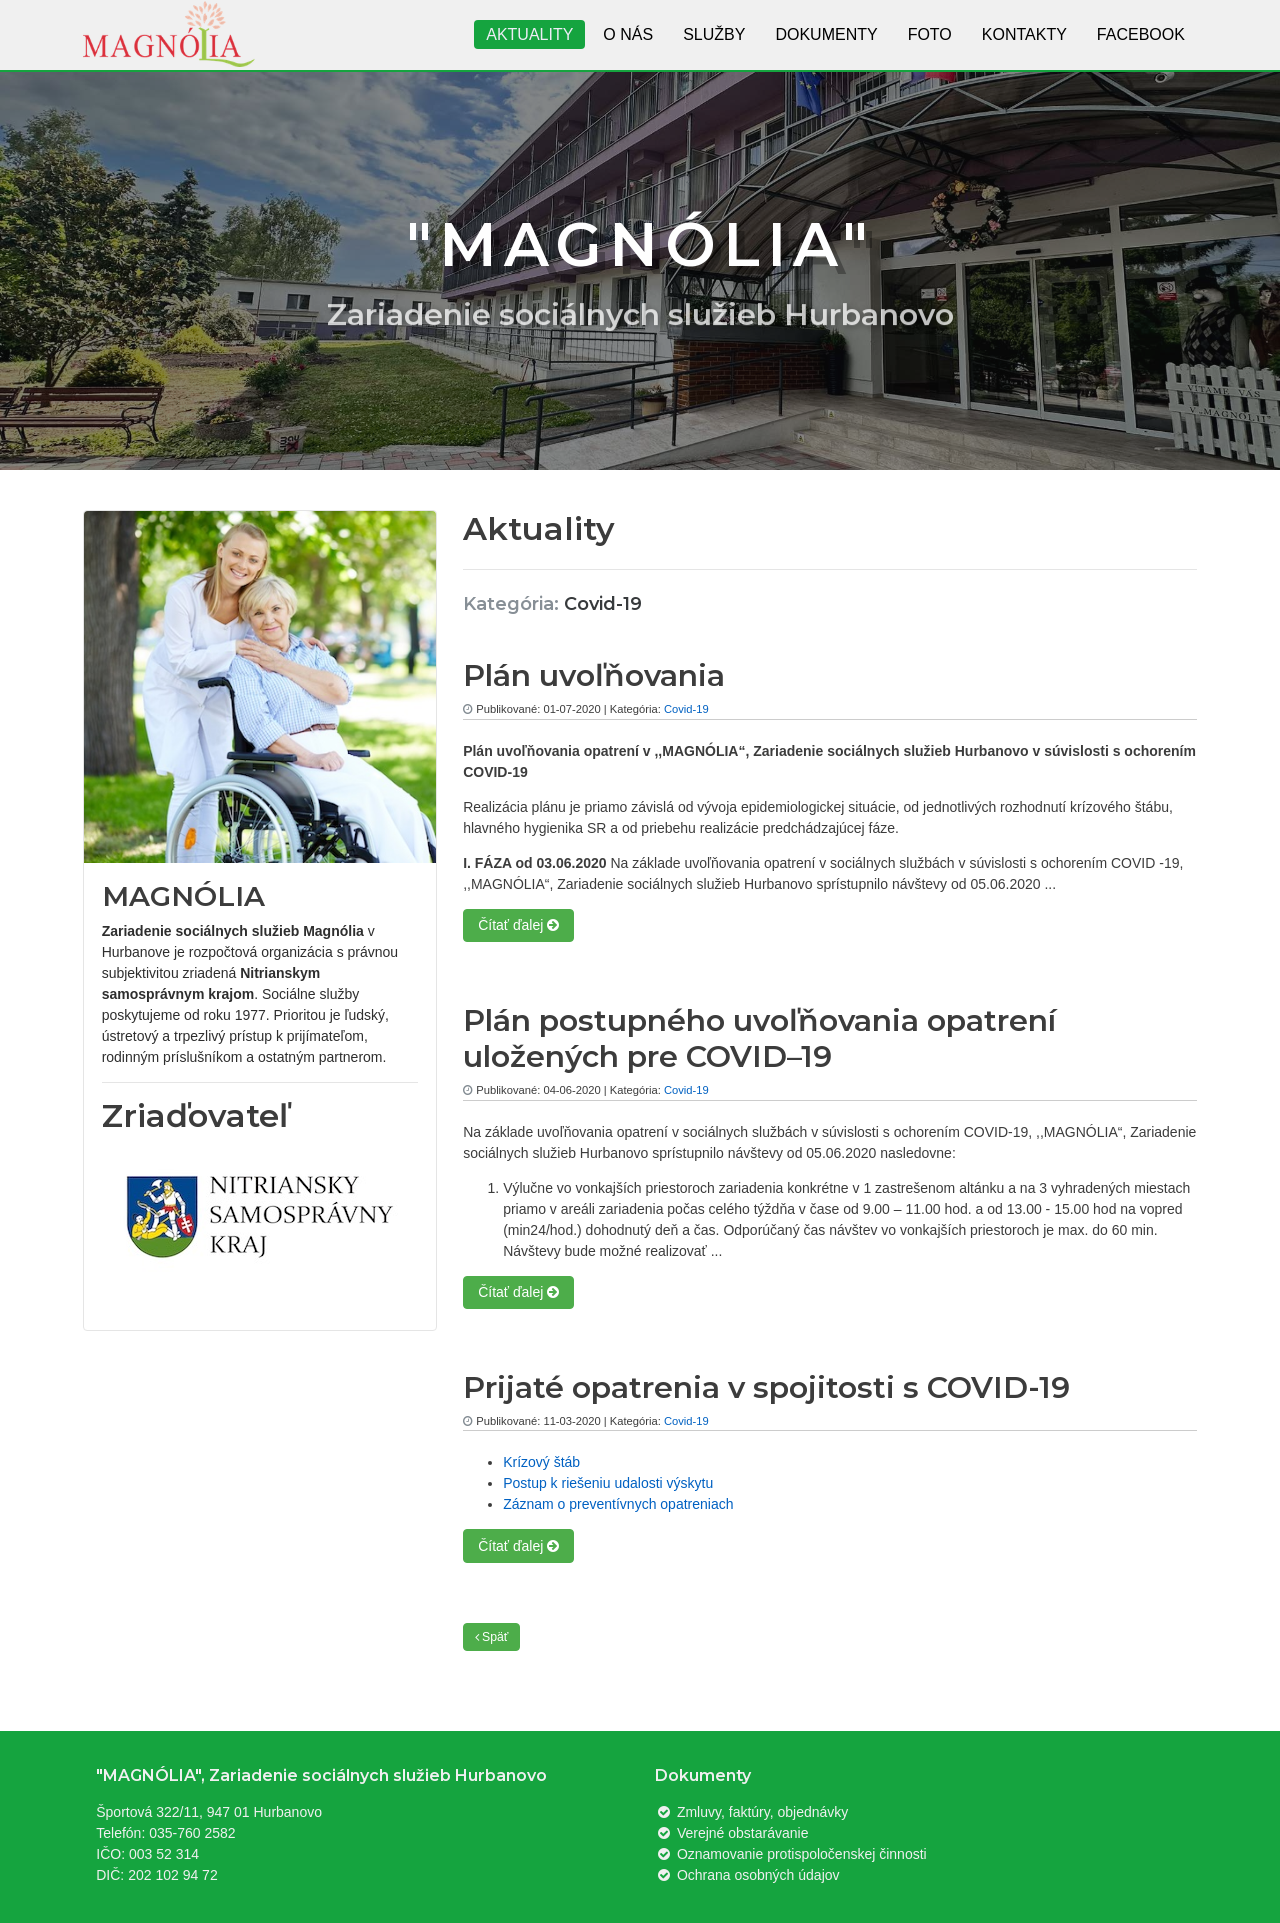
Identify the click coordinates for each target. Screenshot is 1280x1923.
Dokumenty (826, 34)
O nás (628, 34)
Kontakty (1024, 34)
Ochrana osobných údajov (747, 1875)
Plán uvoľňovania (594, 675)
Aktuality (529, 34)
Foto (930, 34)
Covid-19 (686, 709)
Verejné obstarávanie (731, 1833)
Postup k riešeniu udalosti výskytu (608, 1483)
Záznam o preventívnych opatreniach (618, 1504)
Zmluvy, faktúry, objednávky (751, 1812)
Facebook (1141, 34)
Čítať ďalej (518, 925)
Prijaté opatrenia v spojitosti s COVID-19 (766, 1387)
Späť (492, 1637)
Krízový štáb (541, 1462)
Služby (714, 34)
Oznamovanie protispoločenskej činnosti (791, 1854)
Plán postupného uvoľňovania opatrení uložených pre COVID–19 (759, 1038)
